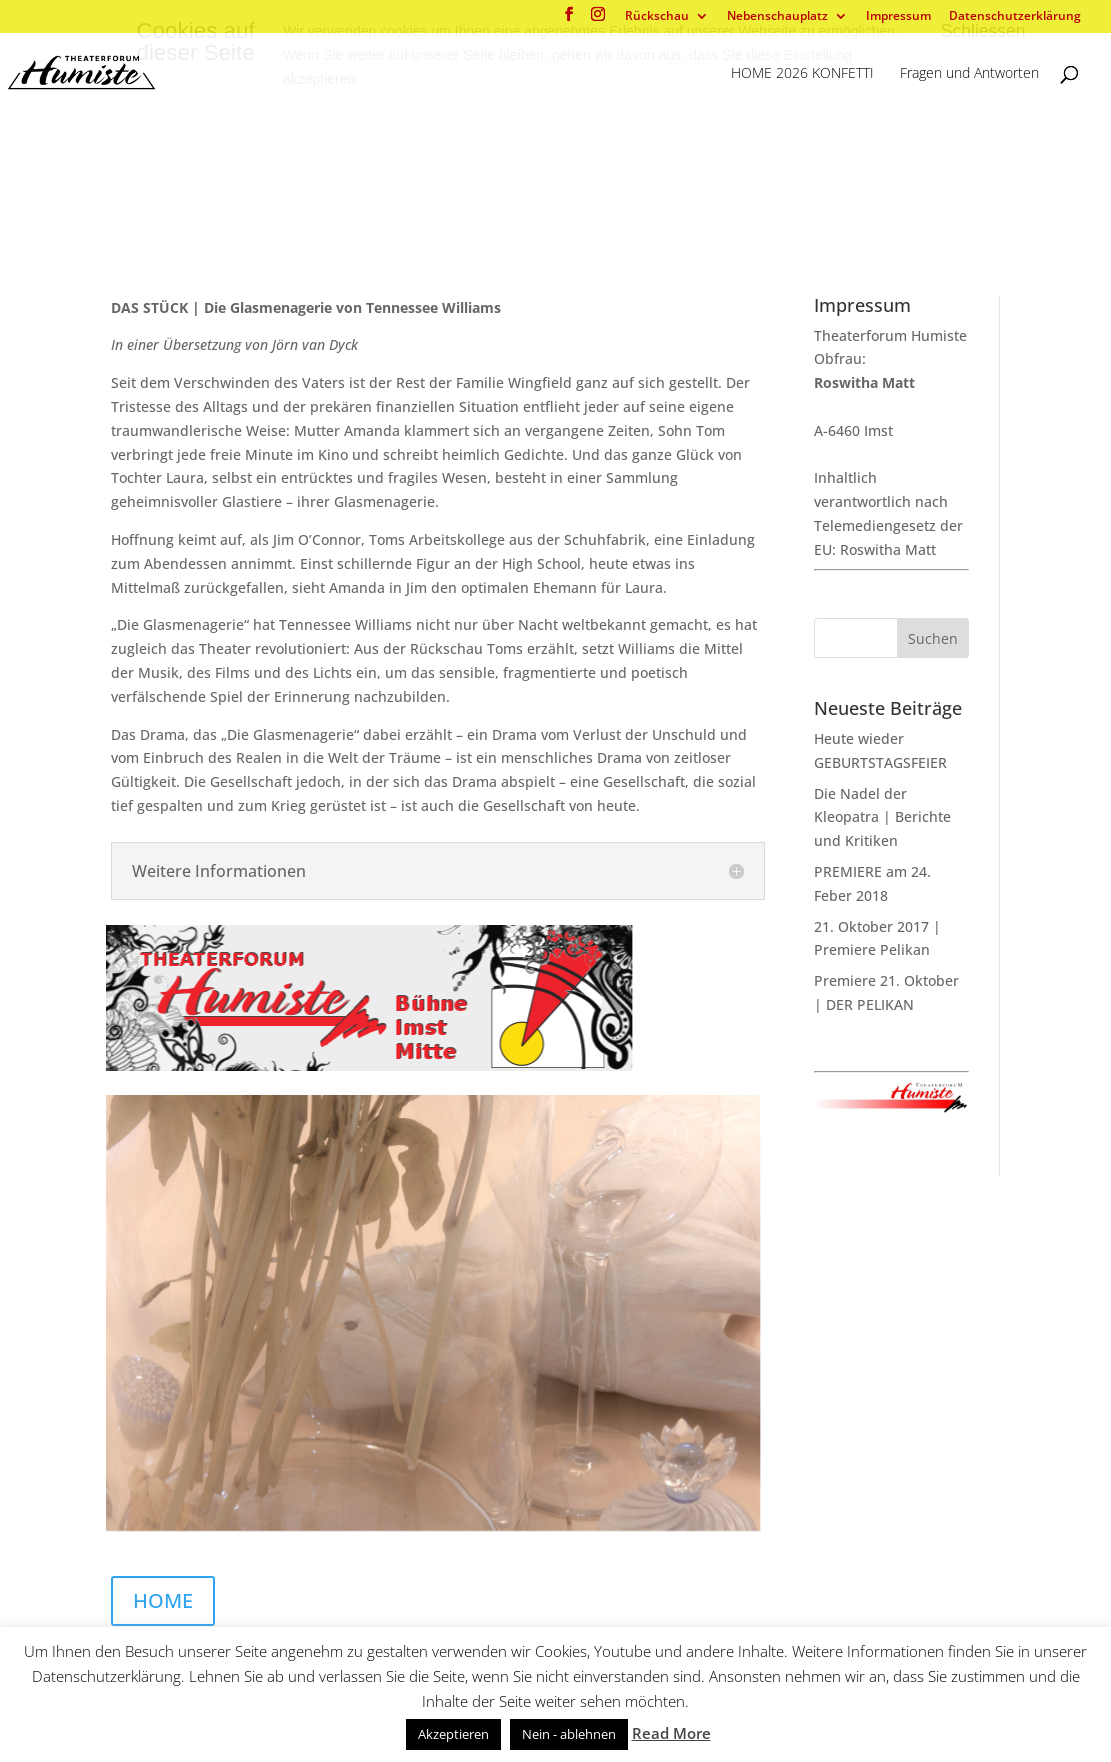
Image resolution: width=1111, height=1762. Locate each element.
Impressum (898, 17)
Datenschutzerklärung (1015, 17)
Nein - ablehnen (569, 1734)
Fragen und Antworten (969, 74)
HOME (163, 1600)
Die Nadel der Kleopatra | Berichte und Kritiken (882, 817)
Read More (671, 1733)
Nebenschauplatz (777, 17)
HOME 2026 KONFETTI (802, 74)
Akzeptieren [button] (453, 1734)
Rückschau (657, 17)
